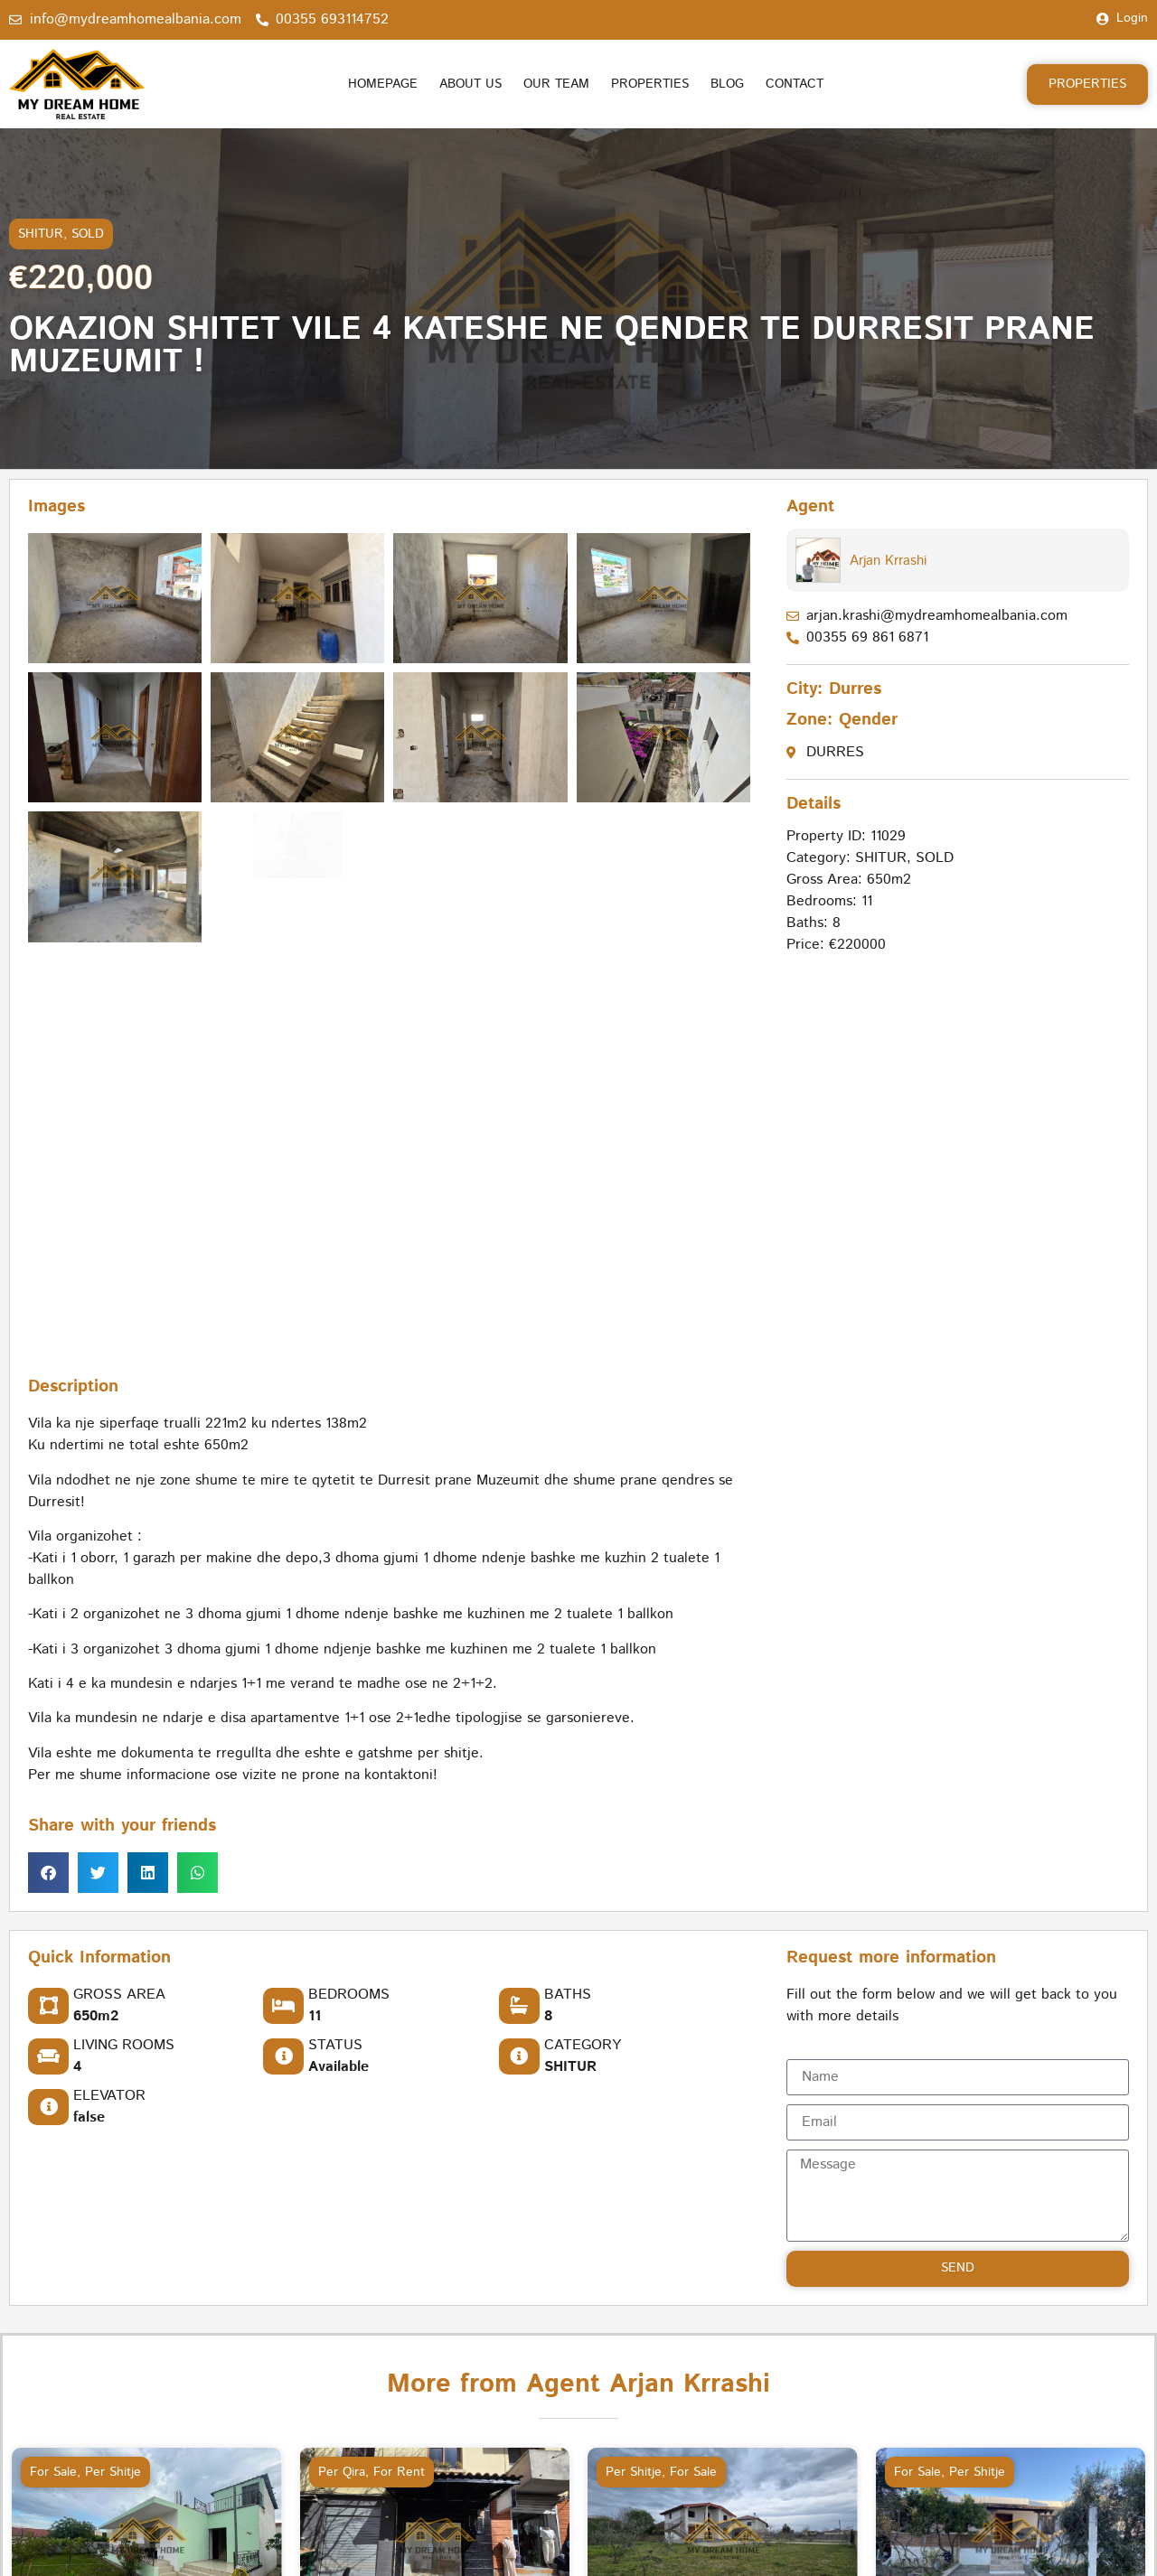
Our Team (556, 84)
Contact (794, 84)
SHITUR (40, 234)
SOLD (87, 234)
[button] (48, 1873)
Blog (727, 84)
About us (470, 84)
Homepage (383, 84)
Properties (650, 84)
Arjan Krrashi (888, 560)
